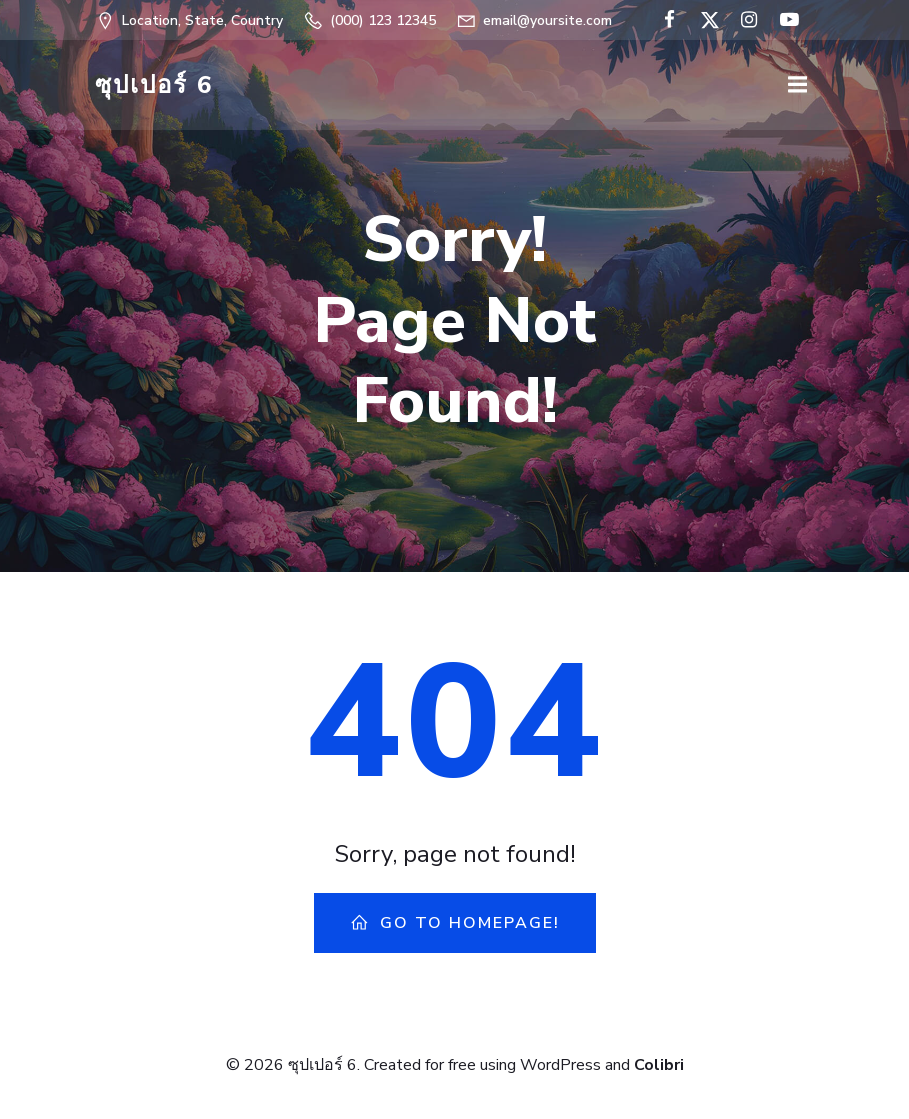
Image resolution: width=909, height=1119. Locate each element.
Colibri (659, 1065)
